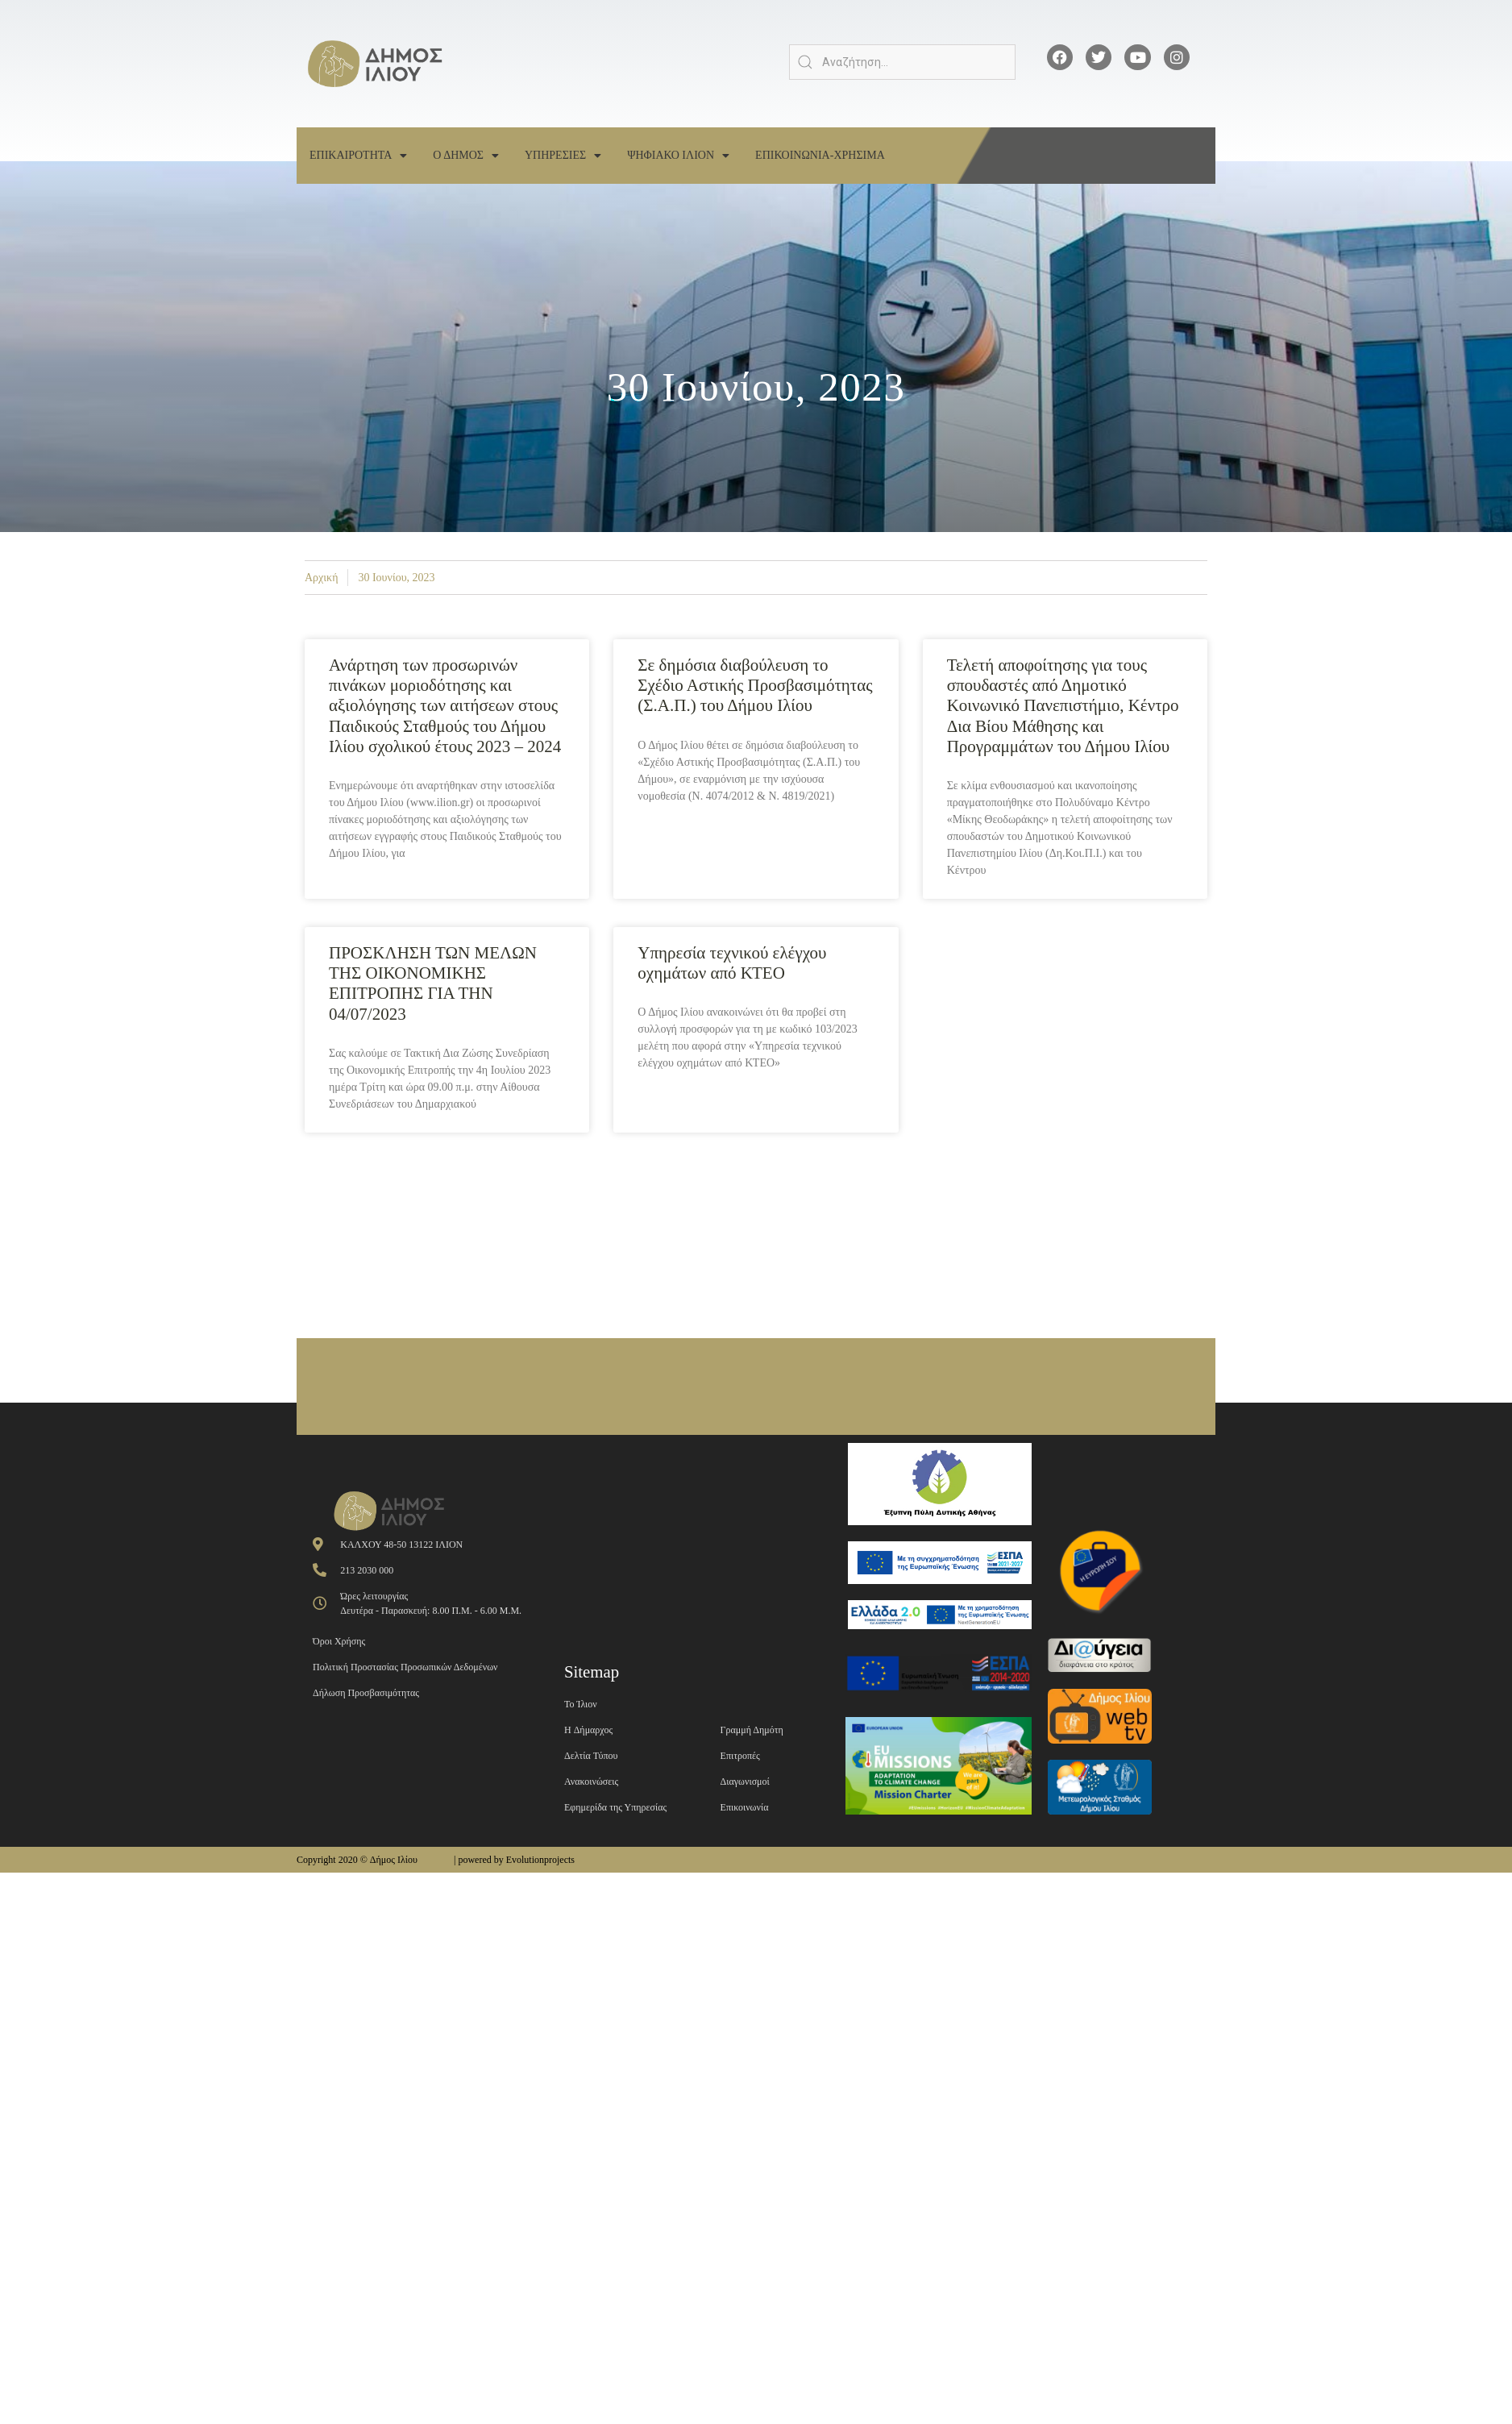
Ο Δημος (466, 155)
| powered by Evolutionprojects (514, 1859)
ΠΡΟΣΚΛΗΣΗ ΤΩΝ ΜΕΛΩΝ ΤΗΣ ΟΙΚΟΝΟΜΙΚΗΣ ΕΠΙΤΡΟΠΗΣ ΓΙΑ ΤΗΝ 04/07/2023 (433, 983)
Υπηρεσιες (563, 155)
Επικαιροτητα (358, 155)
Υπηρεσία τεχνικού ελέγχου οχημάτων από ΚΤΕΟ (732, 963)
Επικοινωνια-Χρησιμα (820, 155)
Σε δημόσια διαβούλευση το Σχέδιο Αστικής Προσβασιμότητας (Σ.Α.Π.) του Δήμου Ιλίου (755, 685)
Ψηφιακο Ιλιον (678, 155)
